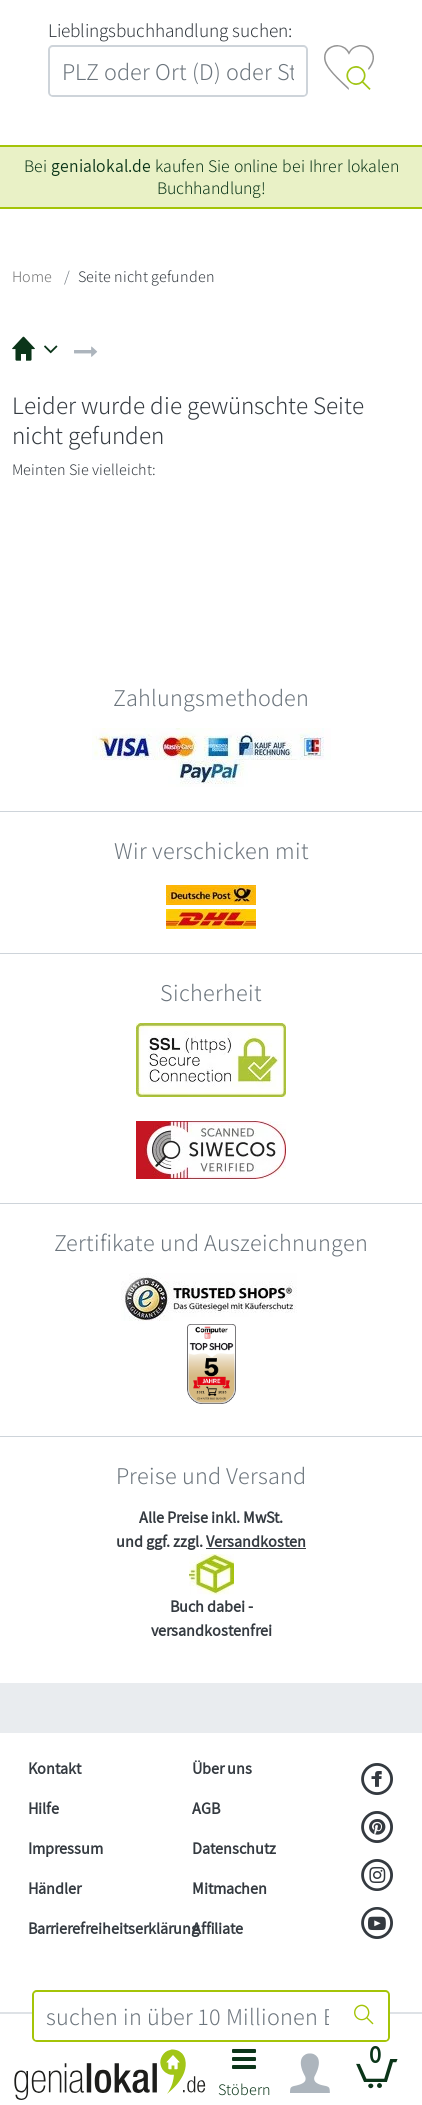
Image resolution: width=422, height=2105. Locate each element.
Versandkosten (256, 1541)
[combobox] (187, 2016)
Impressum (65, 1848)
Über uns (222, 1768)
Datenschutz (234, 1848)
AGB (206, 1808)
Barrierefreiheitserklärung (102, 1928)
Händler (54, 1888)
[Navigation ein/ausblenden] (310, 2074)
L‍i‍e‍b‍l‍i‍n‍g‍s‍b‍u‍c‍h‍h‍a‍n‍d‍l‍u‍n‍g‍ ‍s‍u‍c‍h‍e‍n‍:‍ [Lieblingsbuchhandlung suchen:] (170, 30)
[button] (244, 2078)
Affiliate (217, 1928)
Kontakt (54, 1768)
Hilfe (43, 1808)
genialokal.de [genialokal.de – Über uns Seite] (101, 165)
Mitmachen (229, 1888)
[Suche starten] (364, 2016)
